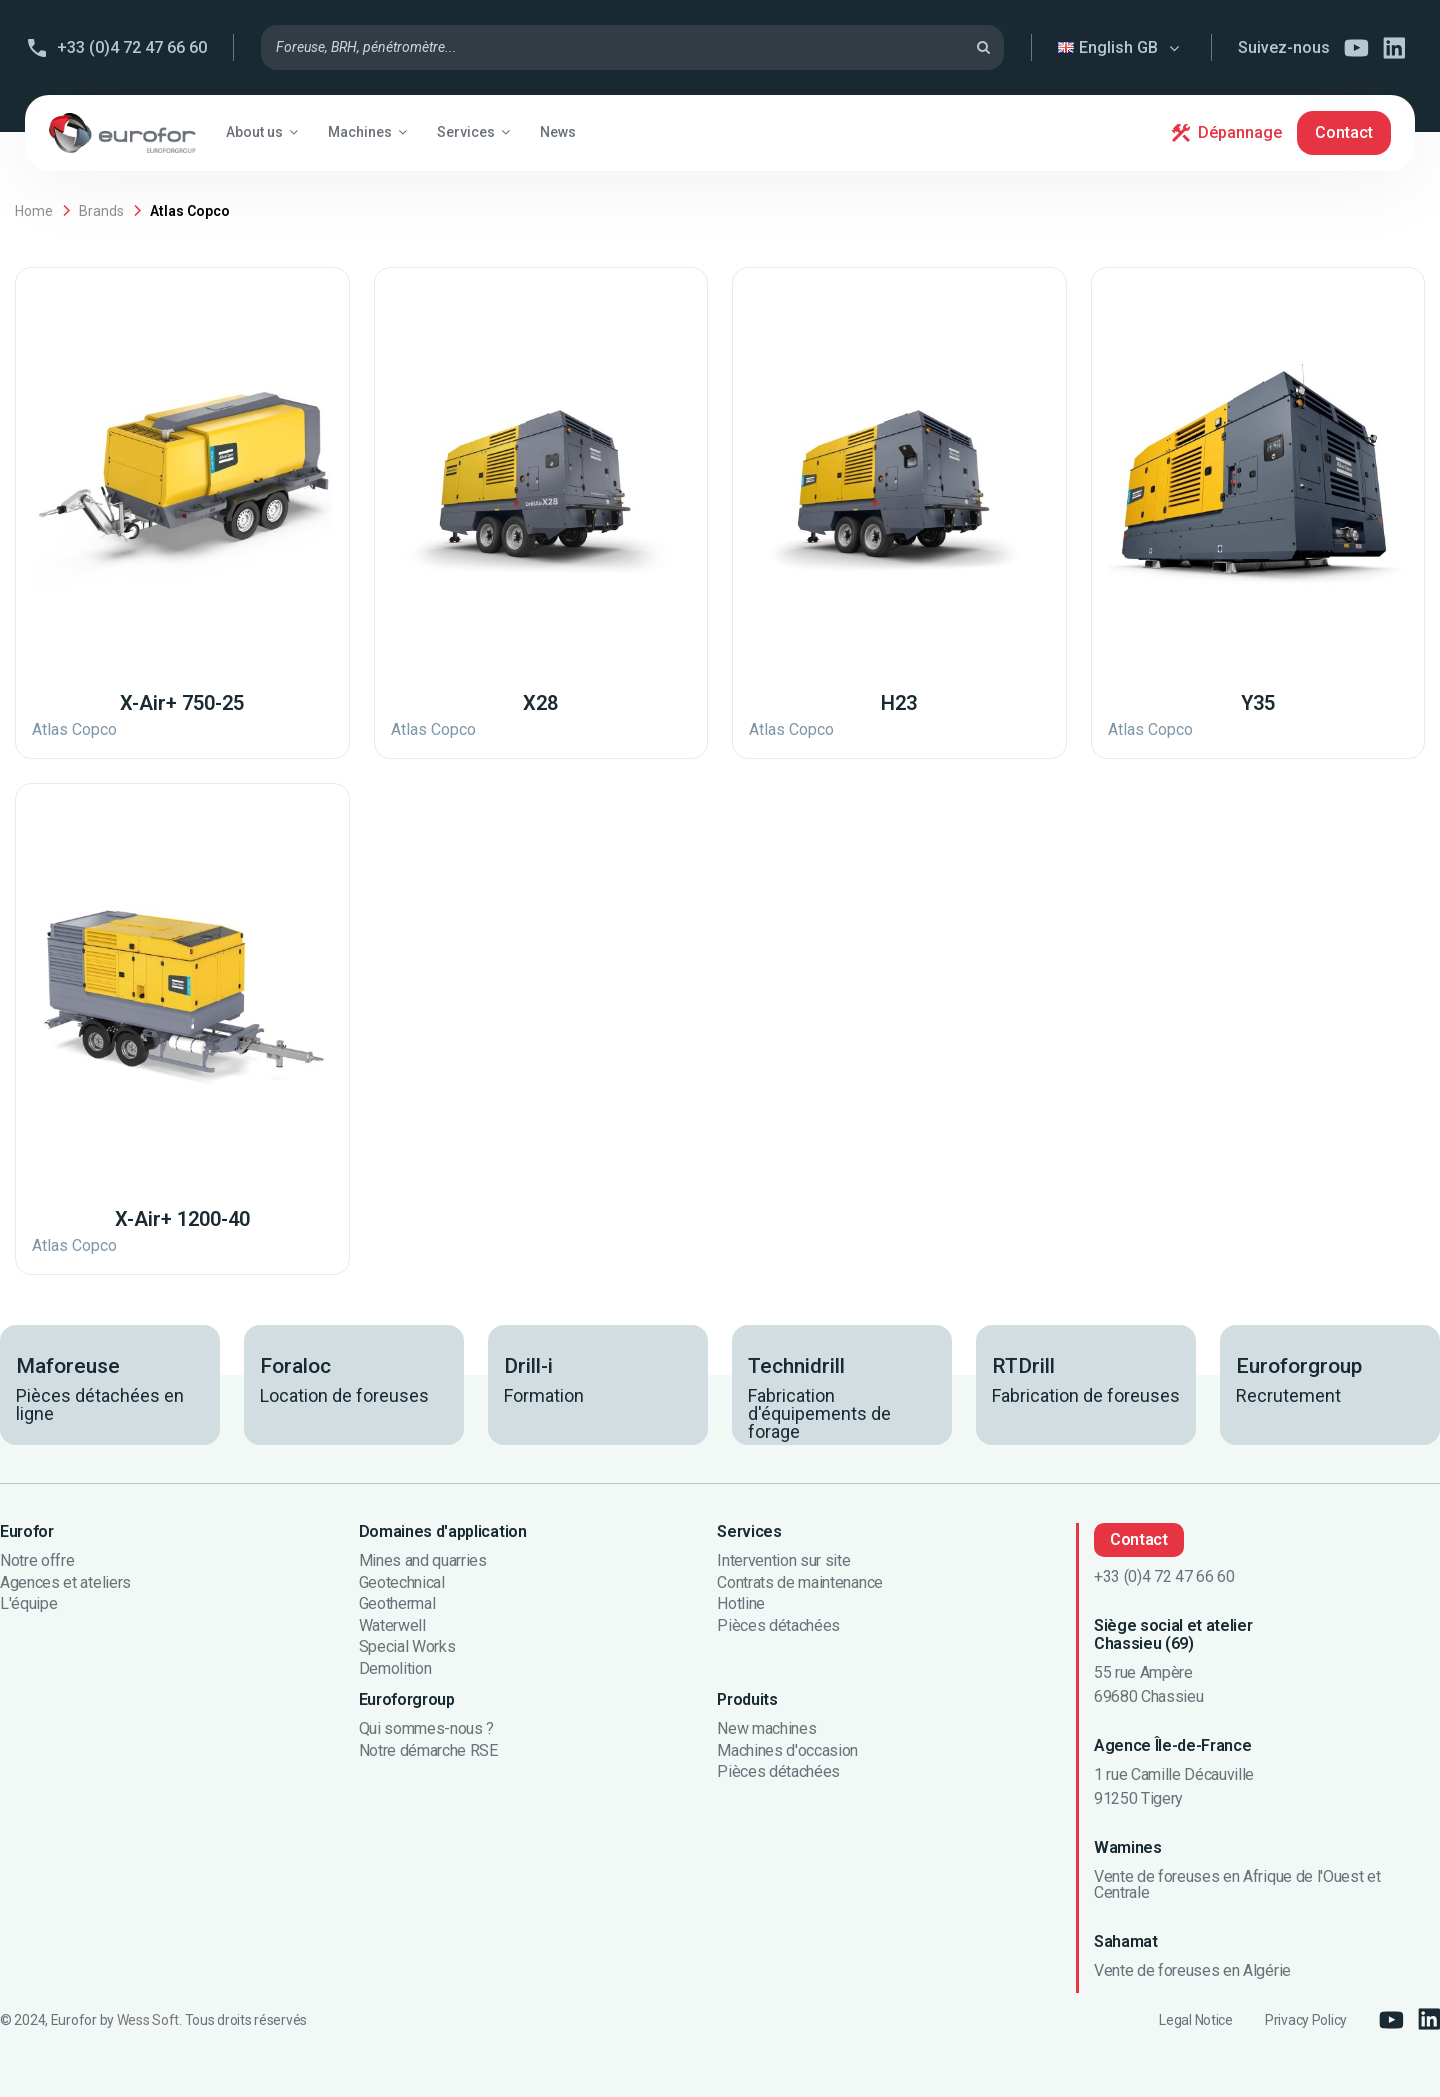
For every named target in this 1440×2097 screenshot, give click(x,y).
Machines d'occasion (787, 1751)
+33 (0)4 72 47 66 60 (132, 47)
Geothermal (397, 1604)
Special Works (407, 1647)
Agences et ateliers (65, 1583)
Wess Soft (148, 2020)
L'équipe (28, 1604)
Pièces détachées (778, 1626)
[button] (262, 132)
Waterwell (392, 1626)
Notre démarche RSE (428, 1751)
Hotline (741, 1604)
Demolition (395, 1669)
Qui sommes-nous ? (427, 1729)
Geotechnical (402, 1583)
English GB (1121, 47)
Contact (1344, 132)
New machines (766, 1729)
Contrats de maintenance (800, 1583)
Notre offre (37, 1561)
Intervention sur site (783, 1561)
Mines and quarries (423, 1561)
